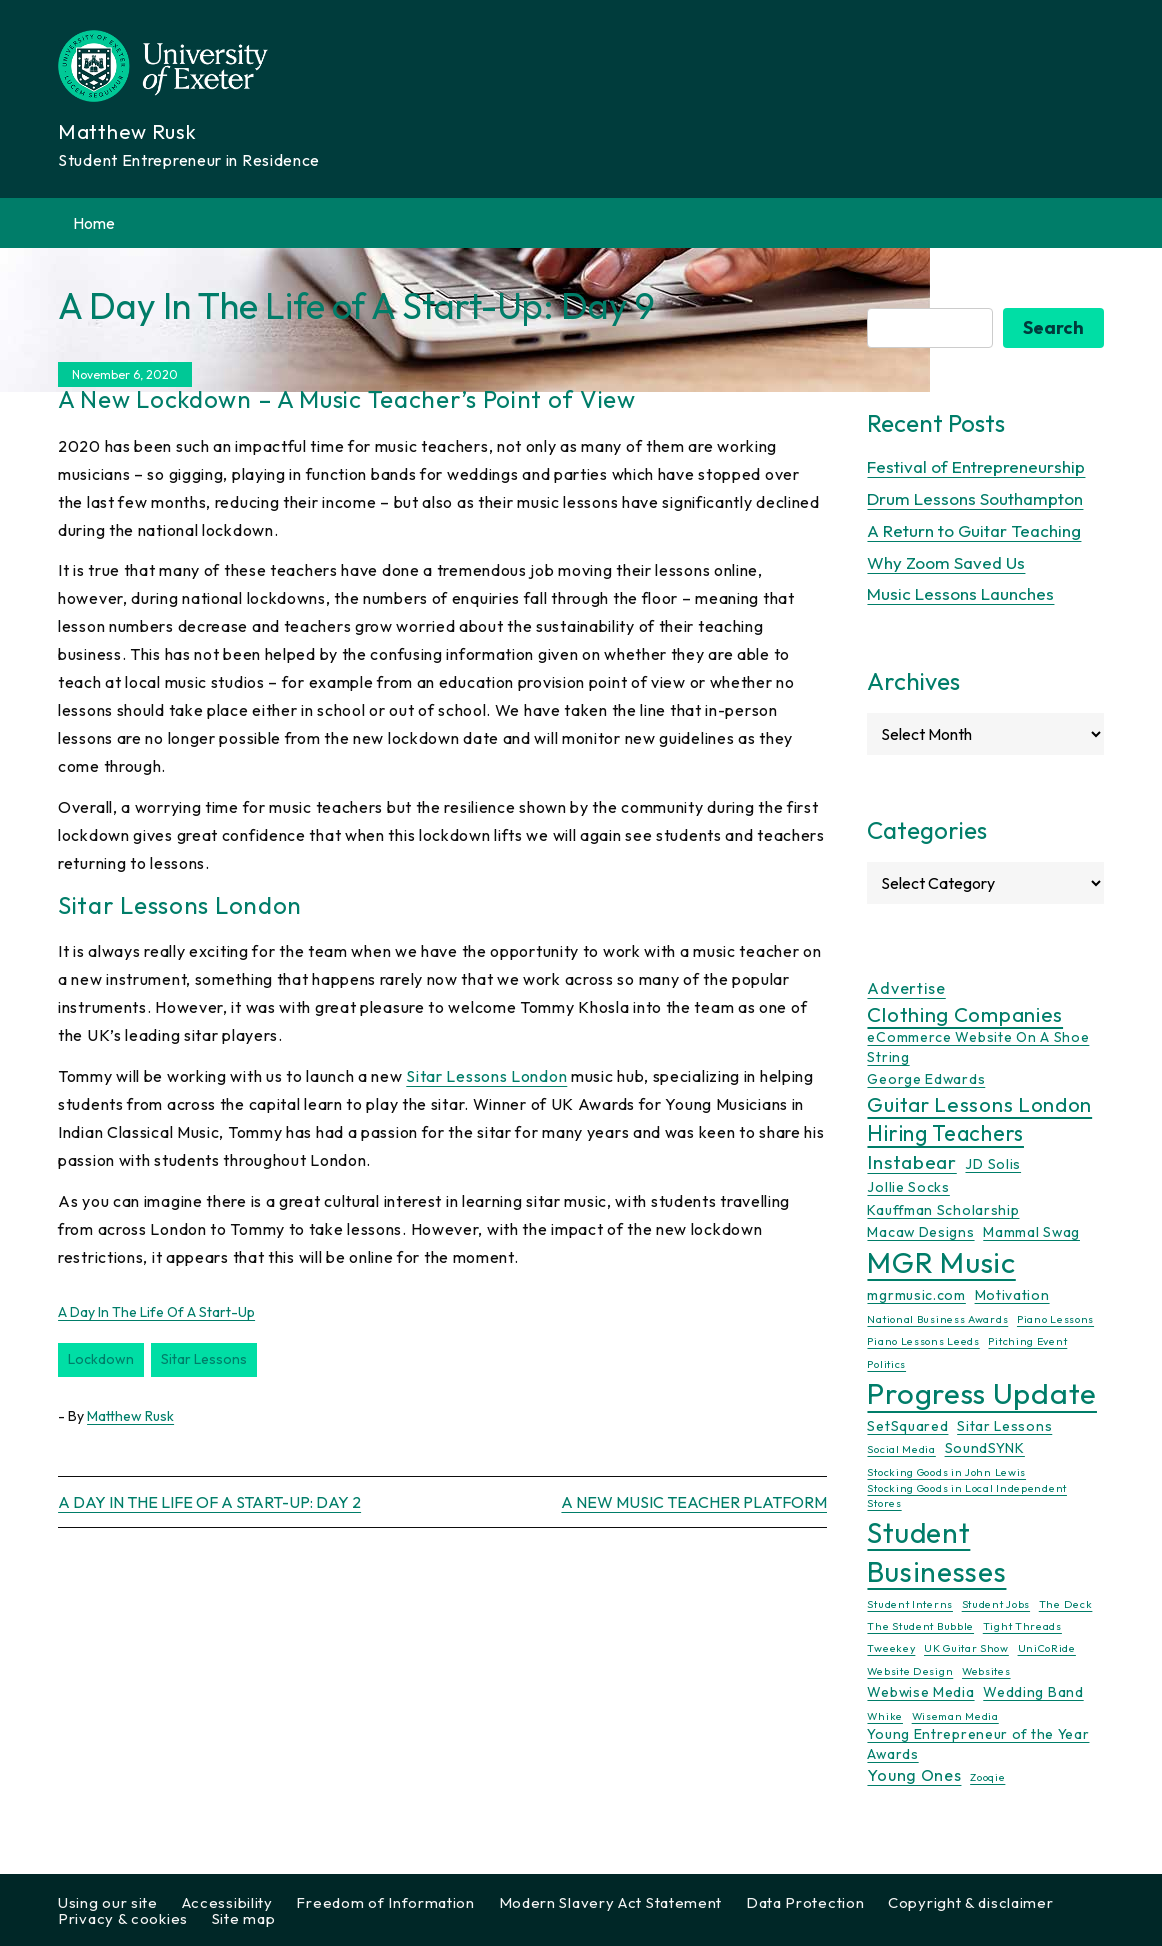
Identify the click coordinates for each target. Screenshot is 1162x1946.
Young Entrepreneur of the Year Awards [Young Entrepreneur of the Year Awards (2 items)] (978, 1743)
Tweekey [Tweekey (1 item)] (891, 1648)
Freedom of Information (385, 1902)
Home (94, 223)
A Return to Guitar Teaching (974, 530)
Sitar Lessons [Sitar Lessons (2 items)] (1004, 1426)
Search (1053, 327)
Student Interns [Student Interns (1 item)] (910, 1604)
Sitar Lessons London (486, 1076)
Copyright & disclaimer (970, 1902)
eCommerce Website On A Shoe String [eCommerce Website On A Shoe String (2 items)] (978, 1046)
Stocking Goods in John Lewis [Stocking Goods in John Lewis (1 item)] (946, 1472)
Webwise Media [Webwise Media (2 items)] (920, 1692)
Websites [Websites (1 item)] (986, 1671)
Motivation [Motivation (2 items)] (1012, 1295)
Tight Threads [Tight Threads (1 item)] (1022, 1626)
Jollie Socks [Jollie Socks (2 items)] (908, 1187)
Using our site (108, 1902)
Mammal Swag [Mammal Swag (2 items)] (1031, 1232)
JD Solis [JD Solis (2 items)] (993, 1164)
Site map (244, 1918)
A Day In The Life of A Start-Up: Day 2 (209, 1502)
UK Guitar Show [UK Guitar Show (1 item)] (966, 1648)
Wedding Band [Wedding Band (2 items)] (1033, 1692)
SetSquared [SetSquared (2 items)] (907, 1426)
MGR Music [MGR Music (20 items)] (941, 1262)
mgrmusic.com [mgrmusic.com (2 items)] (916, 1295)
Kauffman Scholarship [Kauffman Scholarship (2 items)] (943, 1210)
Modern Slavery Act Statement (611, 1902)
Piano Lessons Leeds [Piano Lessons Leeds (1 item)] (923, 1341)
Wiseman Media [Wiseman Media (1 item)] (955, 1716)
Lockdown (101, 1359)
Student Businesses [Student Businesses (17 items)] (936, 1552)
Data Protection (805, 1902)
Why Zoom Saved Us (946, 562)
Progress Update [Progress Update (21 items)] (982, 1393)
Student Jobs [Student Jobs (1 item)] (996, 1604)
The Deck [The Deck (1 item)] (1066, 1604)
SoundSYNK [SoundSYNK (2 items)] (985, 1448)
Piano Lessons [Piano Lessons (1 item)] (1055, 1319)
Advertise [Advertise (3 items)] (906, 988)
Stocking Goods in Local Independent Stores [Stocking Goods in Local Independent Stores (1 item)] (967, 1495)
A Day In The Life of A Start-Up (156, 1312)
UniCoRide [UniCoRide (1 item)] (1047, 1648)
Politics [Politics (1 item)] (886, 1364)
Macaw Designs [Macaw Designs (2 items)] (920, 1232)
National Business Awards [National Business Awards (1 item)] (937, 1319)
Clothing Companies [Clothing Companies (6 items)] (965, 1014)
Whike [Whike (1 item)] (885, 1716)
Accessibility (227, 1902)
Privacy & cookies (123, 1918)
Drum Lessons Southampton (975, 498)
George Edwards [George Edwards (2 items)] (926, 1079)
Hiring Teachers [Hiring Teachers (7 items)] (945, 1133)
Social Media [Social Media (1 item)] (901, 1449)
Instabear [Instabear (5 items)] (911, 1162)
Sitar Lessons (204, 1359)
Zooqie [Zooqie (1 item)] (987, 1777)
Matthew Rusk (130, 1416)
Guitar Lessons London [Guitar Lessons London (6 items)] (979, 1104)
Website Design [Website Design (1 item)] (910, 1671)
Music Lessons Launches (960, 593)
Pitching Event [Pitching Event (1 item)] (1027, 1341)
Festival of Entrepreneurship (976, 466)
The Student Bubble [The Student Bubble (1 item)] (920, 1626)
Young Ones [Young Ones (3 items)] (914, 1775)
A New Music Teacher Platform (694, 1502)
